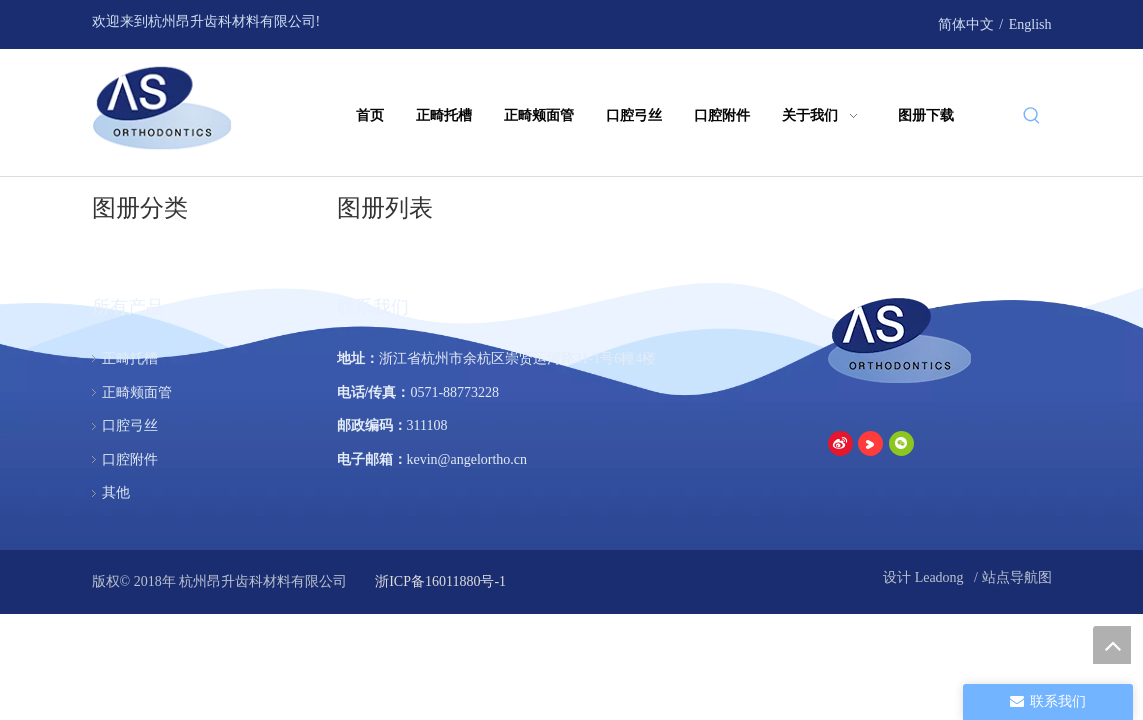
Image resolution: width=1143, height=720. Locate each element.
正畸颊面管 (137, 392)
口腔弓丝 (130, 425)
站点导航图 (1017, 577)
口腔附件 (130, 459)
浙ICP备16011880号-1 (439, 581)
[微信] (874, 23)
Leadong (941, 577)
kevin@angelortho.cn (467, 459)
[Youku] (844, 23)
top (1112, 645)
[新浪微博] (813, 23)
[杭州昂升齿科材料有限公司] (901, 340)
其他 (116, 492)
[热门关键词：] (1032, 117)
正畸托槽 (130, 358)
